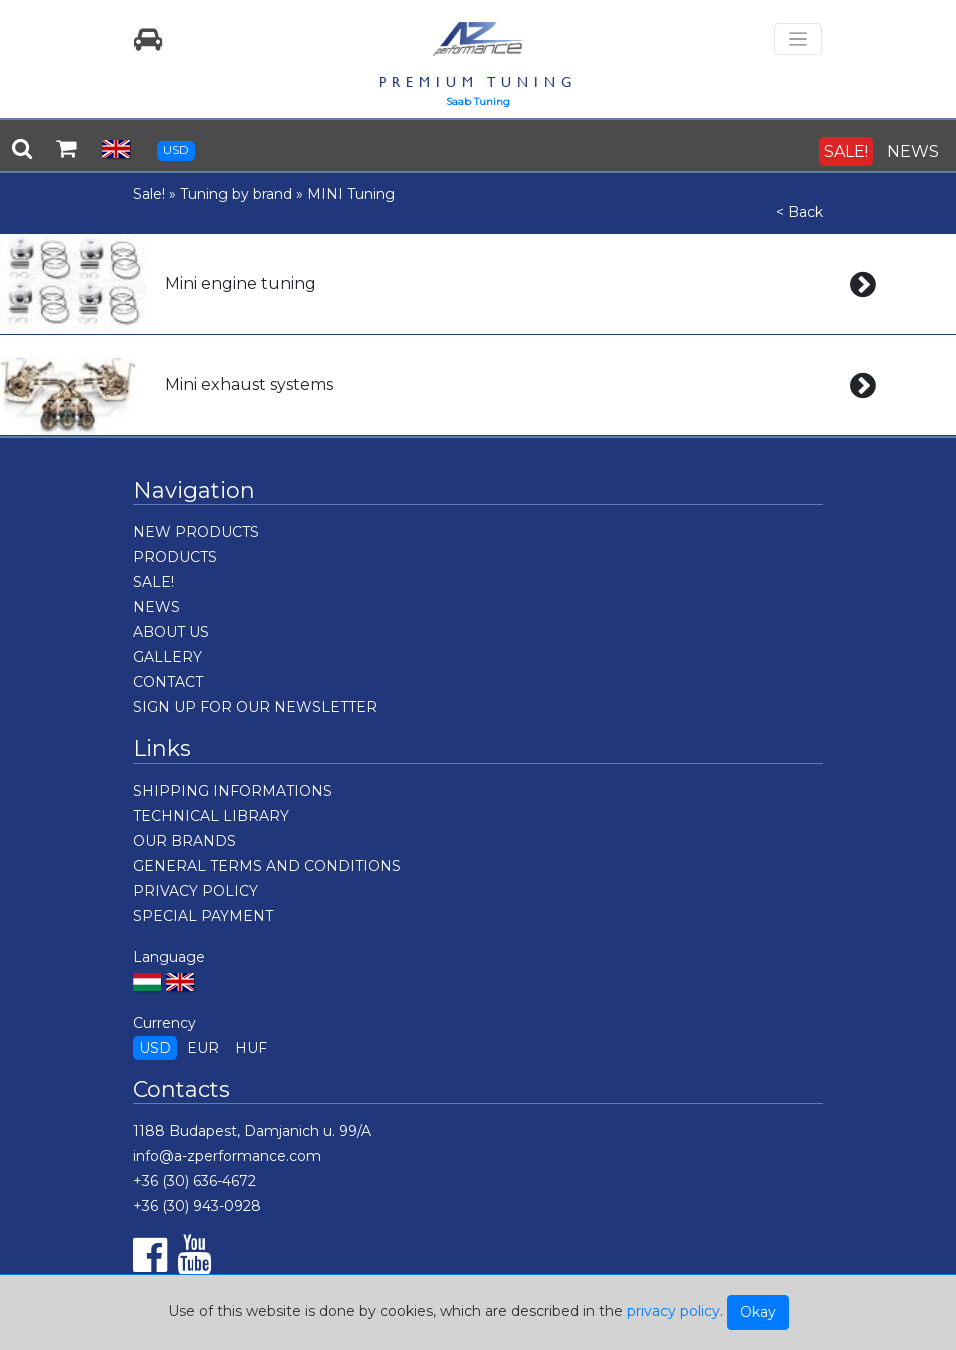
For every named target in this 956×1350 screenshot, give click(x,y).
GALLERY (167, 657)
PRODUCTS (175, 557)
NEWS (913, 151)
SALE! (846, 151)
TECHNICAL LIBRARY (211, 816)
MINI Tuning (351, 194)
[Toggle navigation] (798, 39)
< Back (799, 212)
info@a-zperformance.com (227, 1156)
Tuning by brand (236, 194)
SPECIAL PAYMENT (203, 916)
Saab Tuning (478, 101)
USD (176, 149)
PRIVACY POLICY (195, 891)
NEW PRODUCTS (196, 532)
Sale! (149, 194)
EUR (203, 1048)
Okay (758, 1312)
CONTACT (168, 682)
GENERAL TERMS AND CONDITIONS (267, 866)
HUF (251, 1048)
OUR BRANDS (184, 841)
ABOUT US (171, 632)
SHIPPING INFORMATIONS (232, 791)
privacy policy (673, 1311)
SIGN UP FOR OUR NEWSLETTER (255, 707)
